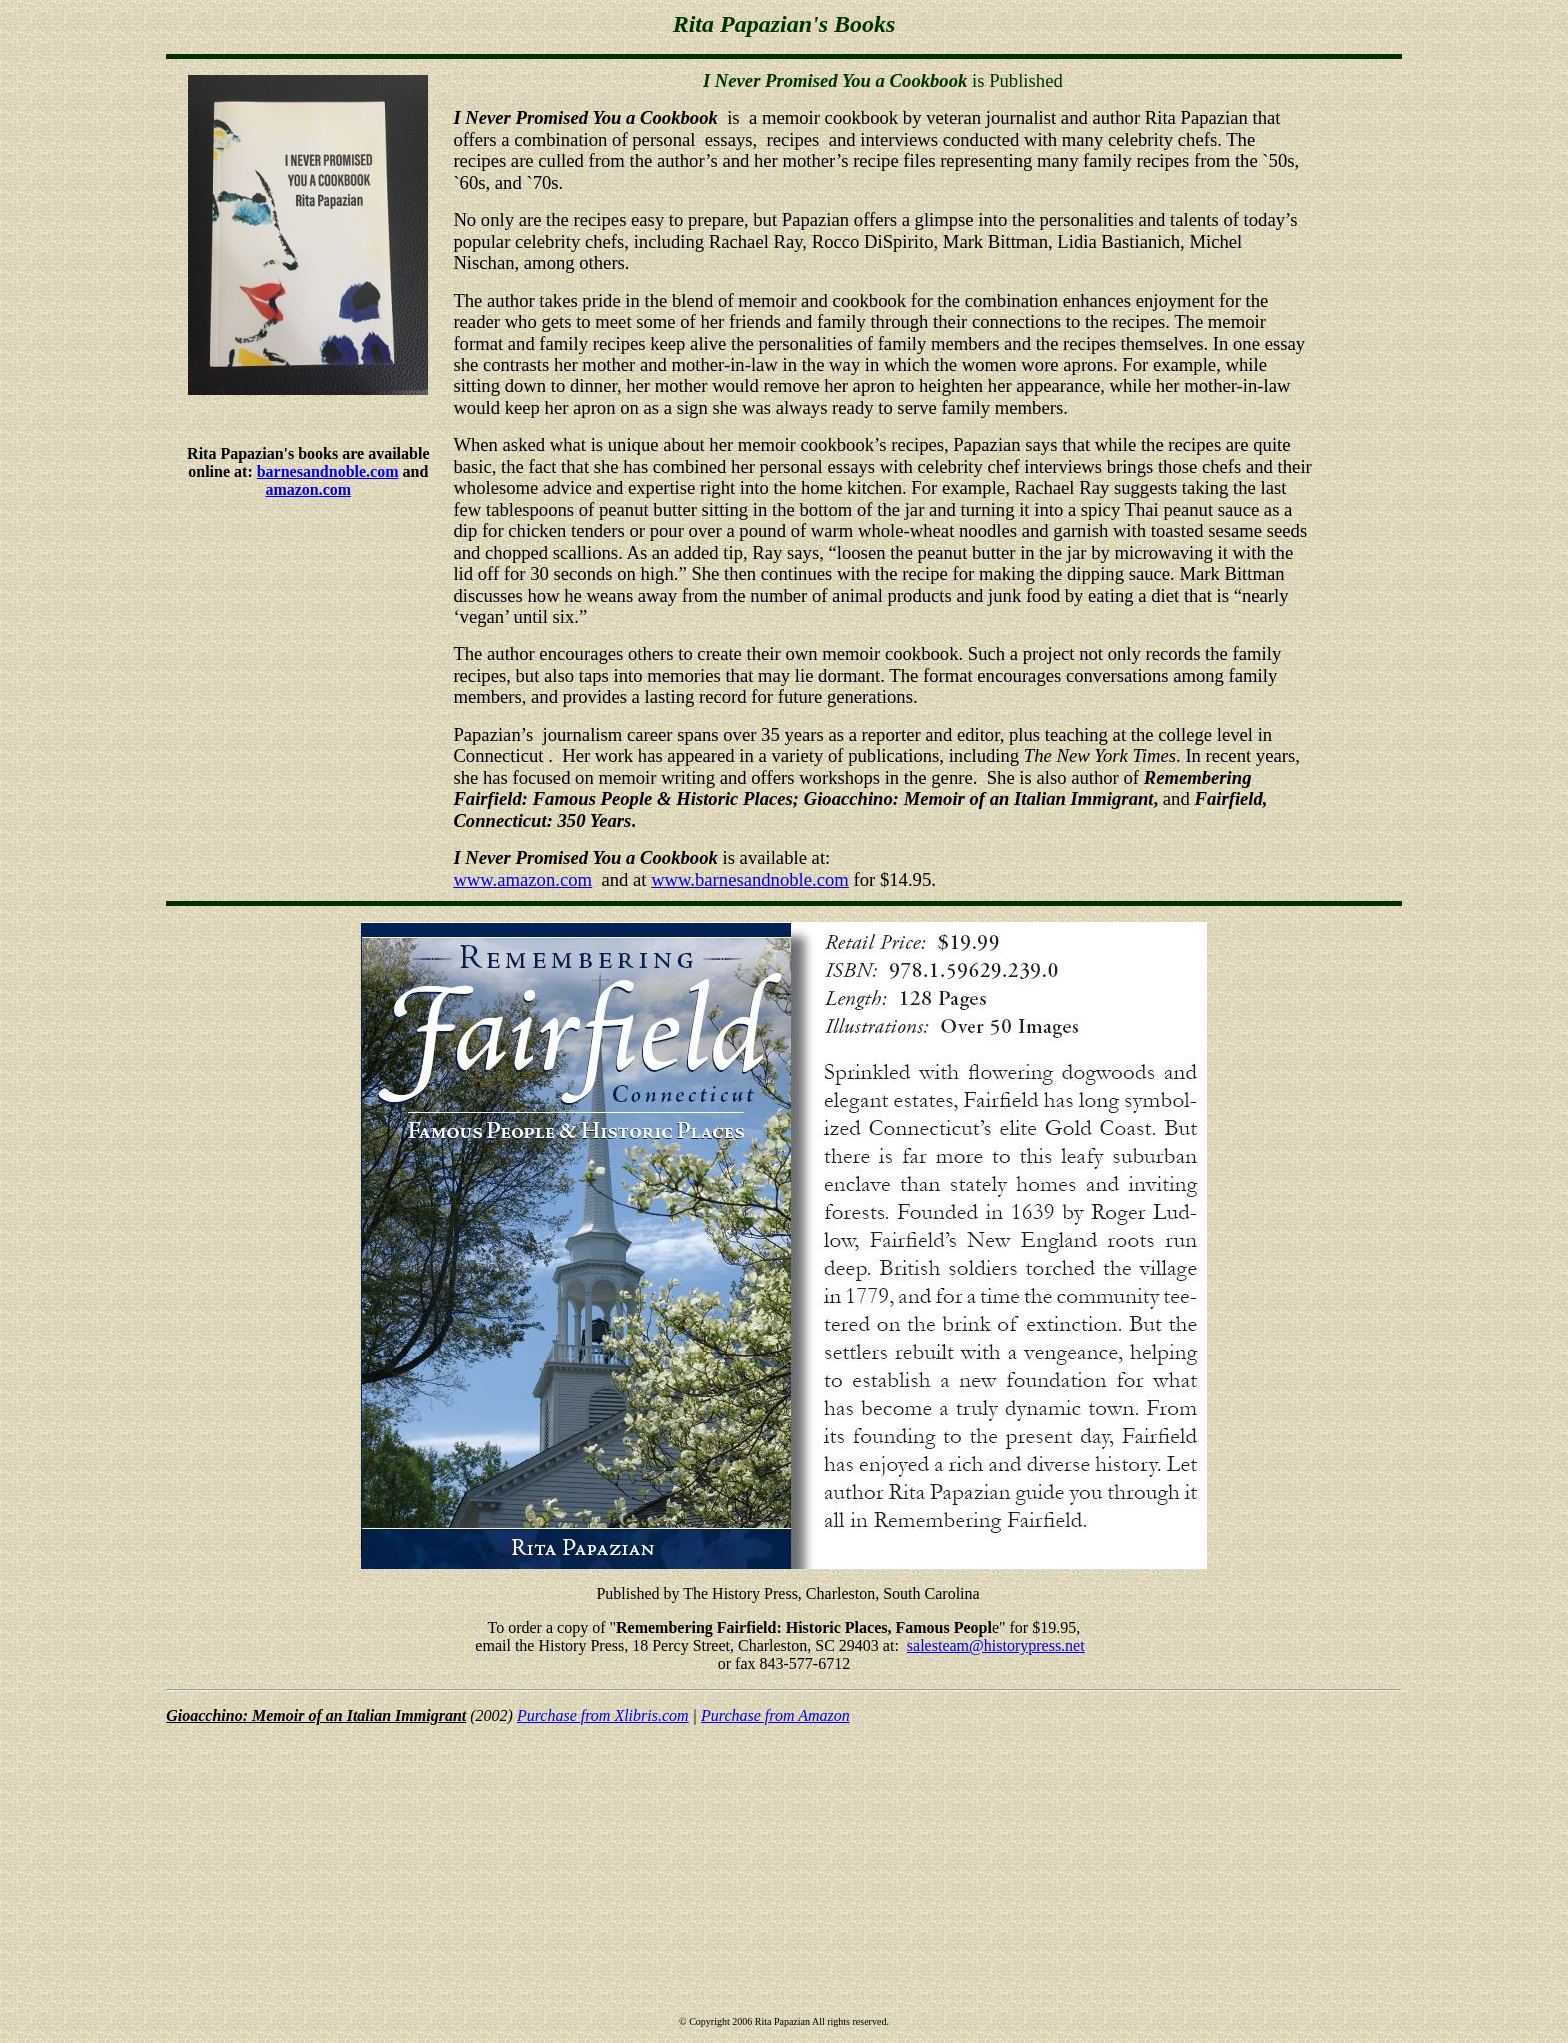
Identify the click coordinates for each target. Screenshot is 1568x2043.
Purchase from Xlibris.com (603, 1715)
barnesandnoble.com (328, 471)
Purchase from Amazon (775, 1715)
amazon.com (308, 489)
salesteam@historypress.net (996, 1645)
